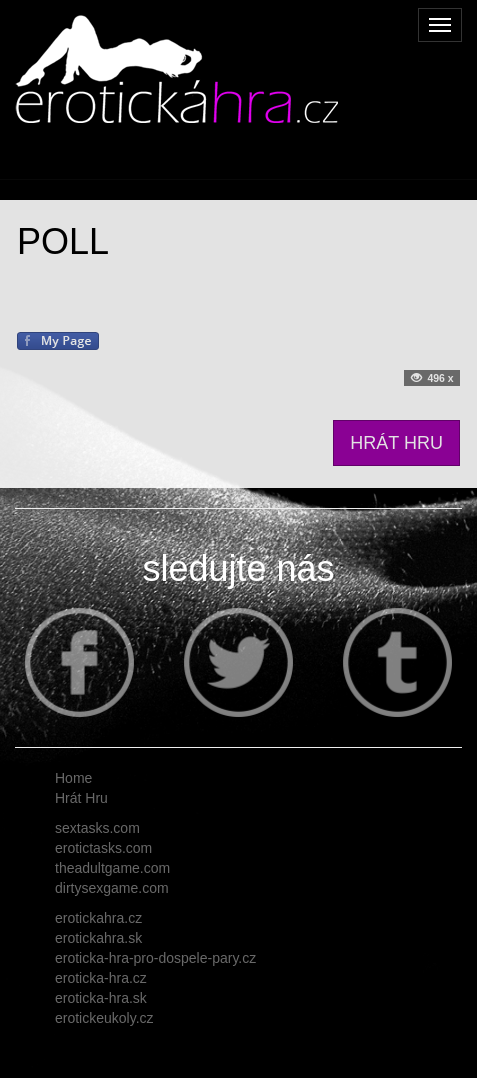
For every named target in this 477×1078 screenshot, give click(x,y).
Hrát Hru (81, 798)
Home (73, 778)
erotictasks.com (103, 848)
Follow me (95, 380)
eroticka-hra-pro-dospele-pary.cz (155, 958)
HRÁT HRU (396, 443)
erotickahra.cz (98, 918)
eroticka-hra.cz (101, 978)
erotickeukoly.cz (104, 1018)
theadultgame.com (112, 868)
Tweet (35, 380)
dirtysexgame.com (112, 888)
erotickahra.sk (98, 938)
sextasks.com (97, 828)
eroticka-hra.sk (101, 998)
